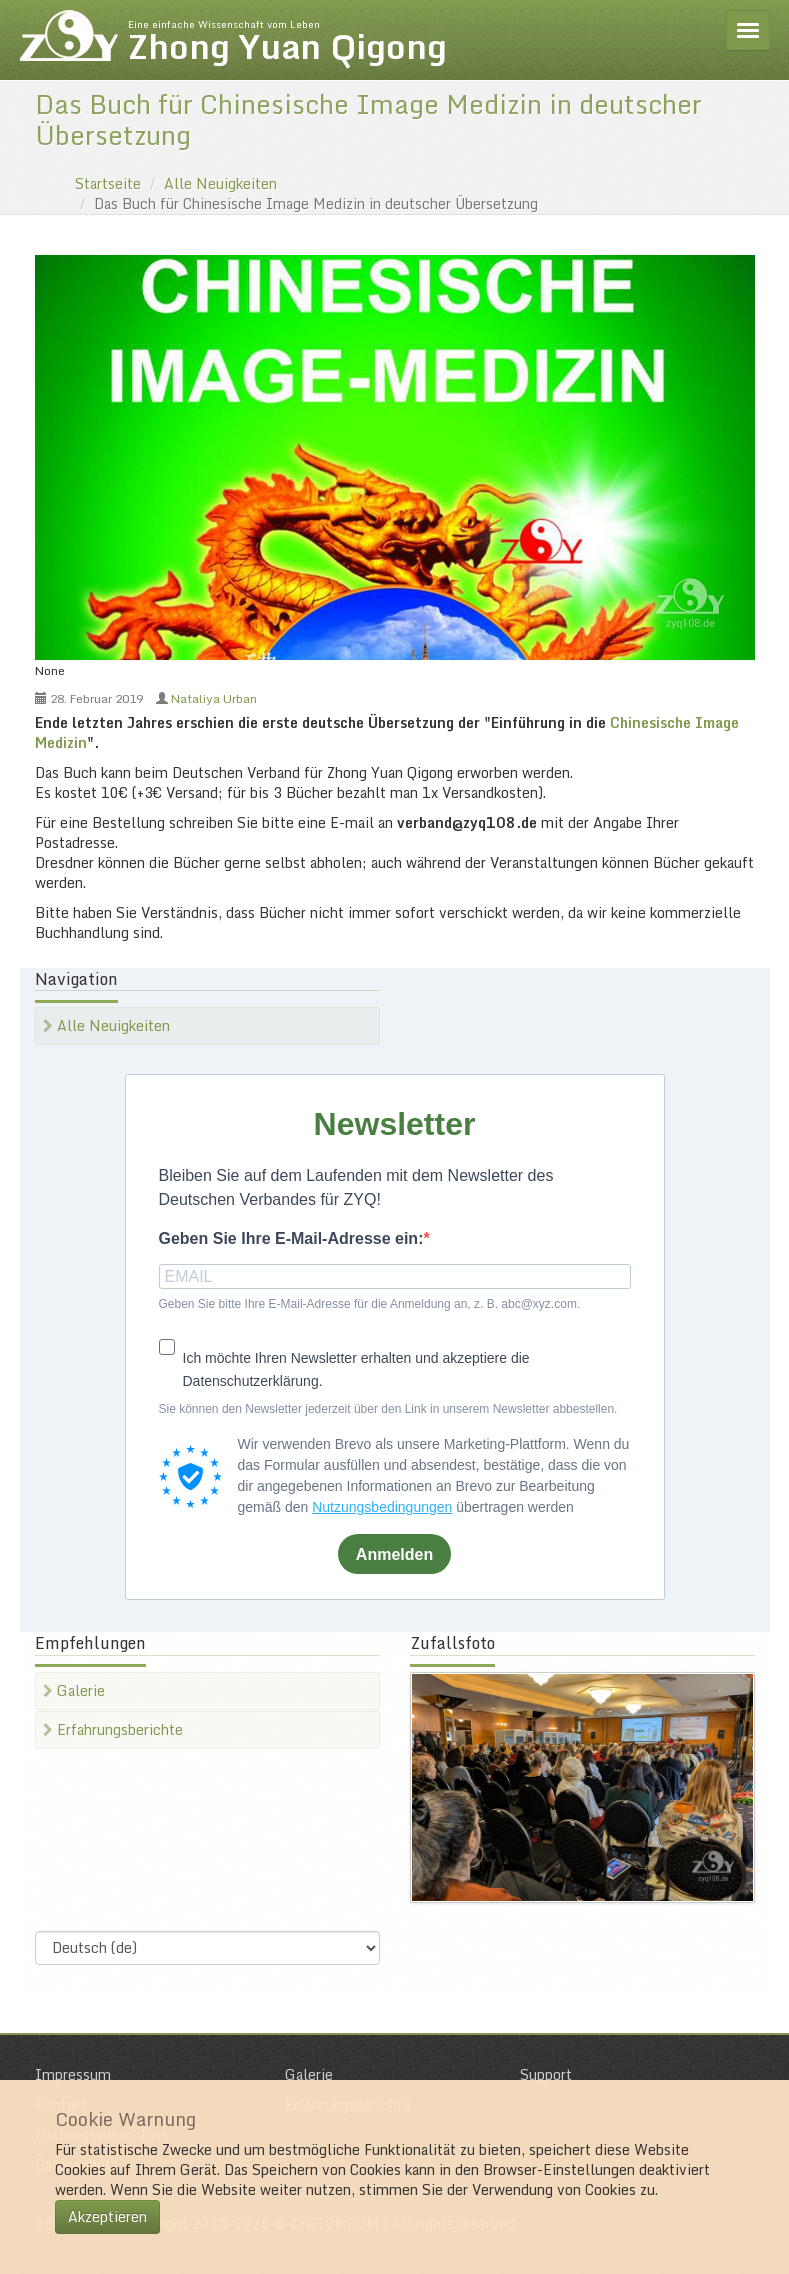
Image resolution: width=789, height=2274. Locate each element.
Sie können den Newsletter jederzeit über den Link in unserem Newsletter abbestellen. (388, 1409)
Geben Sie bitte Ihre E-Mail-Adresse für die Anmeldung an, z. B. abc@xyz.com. (370, 1304)
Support (546, 2074)
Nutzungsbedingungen (382, 1507)
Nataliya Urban (214, 698)
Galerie (74, 1690)
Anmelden (394, 1554)
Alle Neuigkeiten (220, 183)
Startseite (108, 183)
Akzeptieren (107, 2216)
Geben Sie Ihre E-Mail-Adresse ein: (291, 1238)
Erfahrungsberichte (113, 1729)
